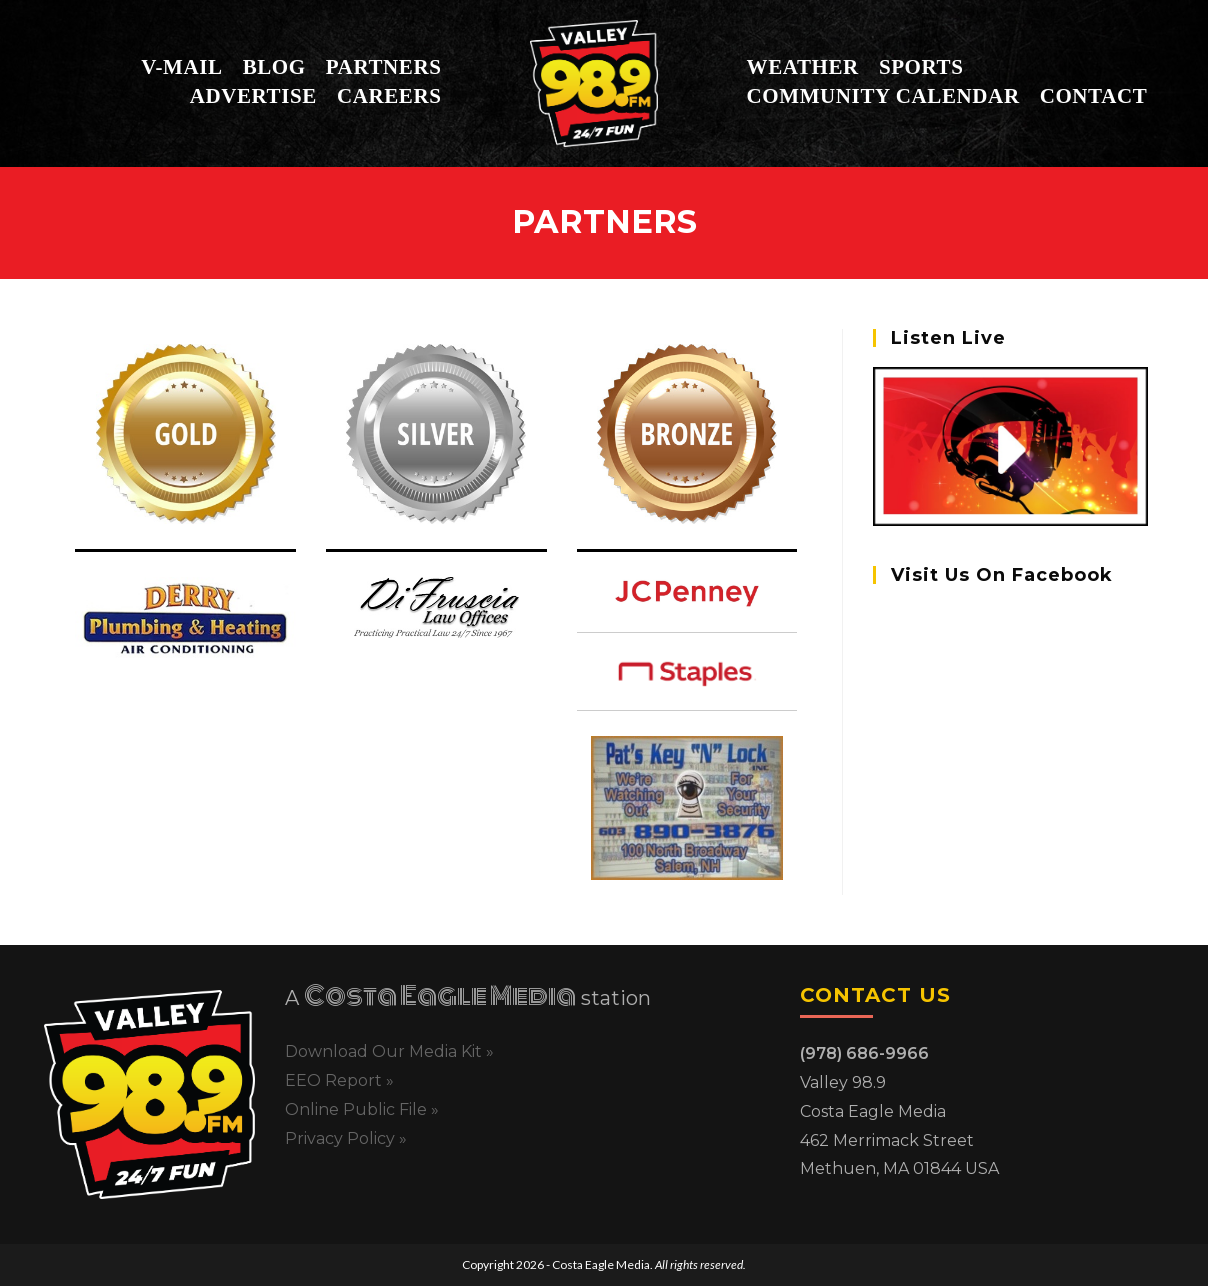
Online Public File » (362, 1109)
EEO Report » (339, 1080)
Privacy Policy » (346, 1138)
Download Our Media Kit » (389, 1051)
